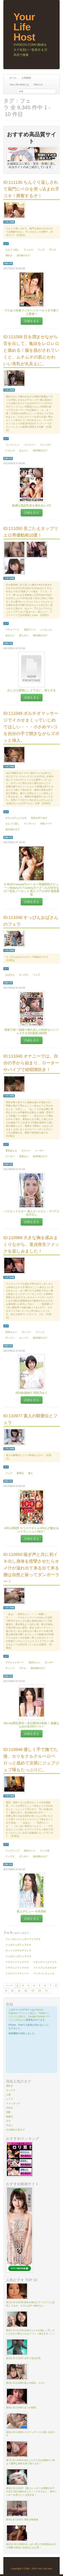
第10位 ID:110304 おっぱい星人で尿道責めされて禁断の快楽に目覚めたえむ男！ (31, 2546)
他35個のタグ (40, 1156)
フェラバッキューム (43, 1973)
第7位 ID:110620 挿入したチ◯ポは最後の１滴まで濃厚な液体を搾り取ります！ (30, 2462)
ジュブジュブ (12, 1850)
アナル (22, 1668)
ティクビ (10, 1856)
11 (19, 1990)
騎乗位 (20, 1473)
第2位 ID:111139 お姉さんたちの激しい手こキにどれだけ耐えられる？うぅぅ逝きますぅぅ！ (30, 2332)
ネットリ (10, 1668)
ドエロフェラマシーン (17, 1973)
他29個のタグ (40, 450)
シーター (40, 1150)
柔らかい (24, 635)
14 (39, 1990)
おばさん (10, 974)
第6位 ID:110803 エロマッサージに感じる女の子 (30, 2434)
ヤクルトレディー (14, 1662)
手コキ (52, 249)
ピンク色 (44, 1850)
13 (32, 1990)
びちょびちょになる (16, 817)
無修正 (9, 2116)
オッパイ (24, 1337)
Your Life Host (24, 27)
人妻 (8, 2094)
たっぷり (28, 249)
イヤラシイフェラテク (17, 1962)
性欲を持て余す (39, 817)
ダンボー (49, 1662)
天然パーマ (46, 823)
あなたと (10, 635)
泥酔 (8, 2112)
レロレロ (10, 450)
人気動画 (26, 77)
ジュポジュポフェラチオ (18, 1956)
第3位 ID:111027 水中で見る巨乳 (23, 2358)
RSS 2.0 (38, 84)
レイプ (9, 2099)
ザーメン (10, 1337)
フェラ (41, 249)
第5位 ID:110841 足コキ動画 (21, 2407)
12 (26, 1990)
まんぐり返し (12, 823)
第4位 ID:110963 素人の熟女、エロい (25, 2382)
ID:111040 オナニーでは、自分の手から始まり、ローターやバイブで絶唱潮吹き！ (31, 1063)
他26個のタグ (40, 1337)
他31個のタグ (12, 829)
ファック (40, 1332)
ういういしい (12, 444)
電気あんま (11, 1150)
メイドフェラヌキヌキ (45, 1967)
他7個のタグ (23, 255)
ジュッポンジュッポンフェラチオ (23, 1939)
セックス (10, 2090)
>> (46, 1990)
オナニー (26, 1150)
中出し (9, 2125)
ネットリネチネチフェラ (18, 1950)
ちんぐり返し (12, 249)
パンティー (30, 444)
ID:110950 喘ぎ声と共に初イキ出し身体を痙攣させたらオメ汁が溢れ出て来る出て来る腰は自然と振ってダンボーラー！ (31, 1568)
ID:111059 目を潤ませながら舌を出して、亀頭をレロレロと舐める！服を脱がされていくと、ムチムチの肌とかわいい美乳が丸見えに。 (31, 350)
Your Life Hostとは (19, 84)
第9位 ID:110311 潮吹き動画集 (22, 2519)
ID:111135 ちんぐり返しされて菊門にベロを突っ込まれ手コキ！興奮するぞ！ (31, 189)
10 (12, 1990)
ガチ (8, 2121)
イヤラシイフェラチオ (17, 1967)
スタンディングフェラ (45, 1962)
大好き (9, 2107)
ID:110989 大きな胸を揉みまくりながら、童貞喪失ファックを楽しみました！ (31, 1244)
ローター (10, 1156)
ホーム (12, 77)
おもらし (24, 450)
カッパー (26, 1332)
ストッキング (13, 2103)
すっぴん (24, 974)
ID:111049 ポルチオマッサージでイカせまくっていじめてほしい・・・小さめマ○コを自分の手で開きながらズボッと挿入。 (31, 727)
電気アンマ (30, 629)
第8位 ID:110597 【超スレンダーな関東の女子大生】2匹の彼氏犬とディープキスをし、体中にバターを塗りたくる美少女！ (31, 2491)
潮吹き (8, 255)
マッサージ (30, 823)
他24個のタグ (40, 635)
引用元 (20, 235)
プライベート (12, 629)
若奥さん (24, 1156)
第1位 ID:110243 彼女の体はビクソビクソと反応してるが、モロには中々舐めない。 (30, 2304)
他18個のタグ (40, 1856)
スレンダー (46, 444)
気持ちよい (11, 1332)
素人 (30, 1473)
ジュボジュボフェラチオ (18, 1944)
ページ (9, 1985)
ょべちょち (46, 629)
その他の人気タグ (15, 2129)
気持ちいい (34, 1662)
